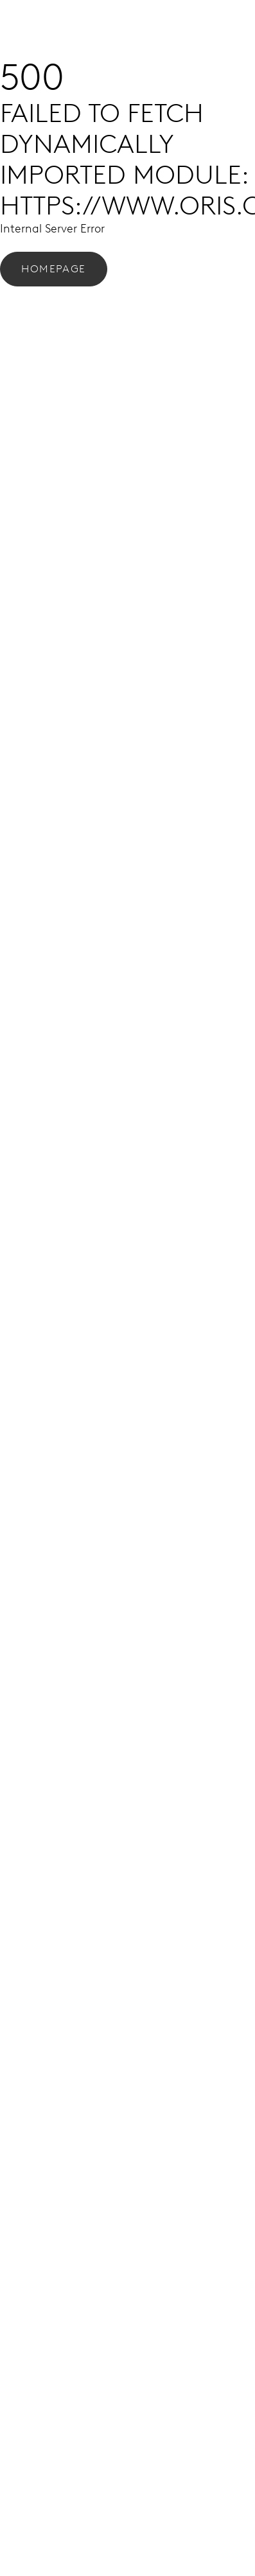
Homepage (53, 269)
